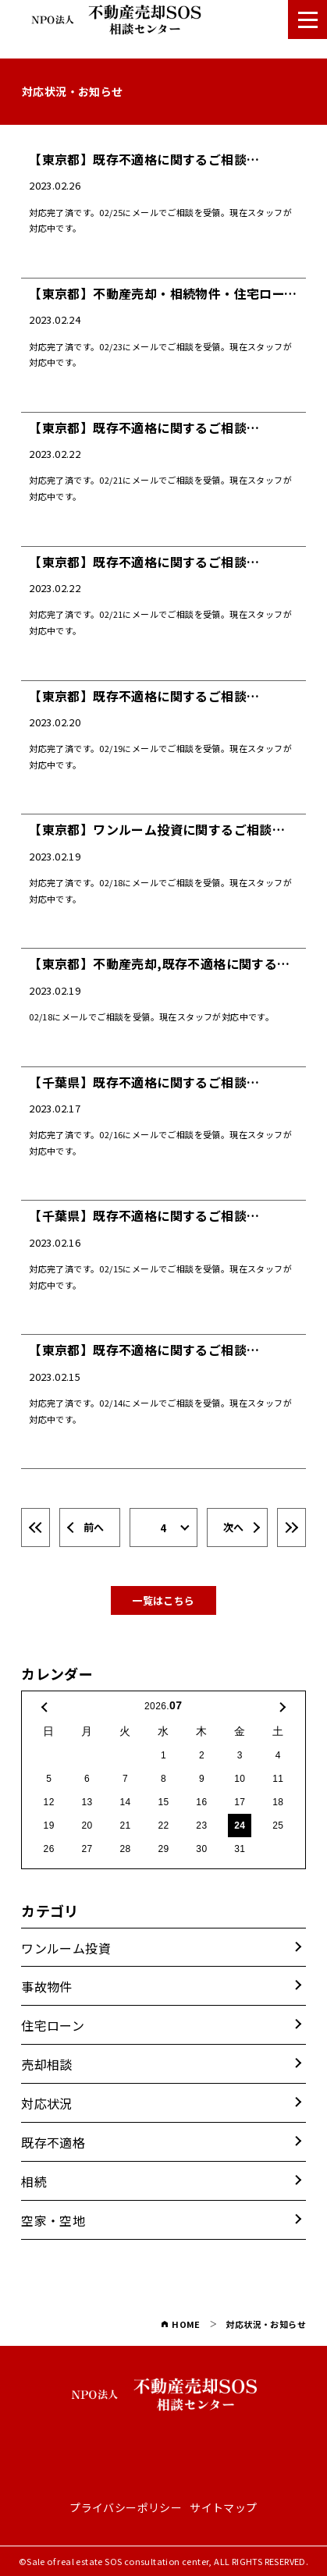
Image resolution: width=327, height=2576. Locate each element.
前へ (94, 1527)
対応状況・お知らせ (266, 2324)
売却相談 (47, 2064)
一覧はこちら (163, 1600)
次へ (233, 1527)
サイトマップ (223, 2507)
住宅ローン (52, 2025)
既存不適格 (53, 2142)
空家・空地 (53, 2220)
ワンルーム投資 (66, 1948)
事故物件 (47, 1986)
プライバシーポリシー (125, 2507)
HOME (181, 2324)
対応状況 (47, 2103)
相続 (34, 2181)
